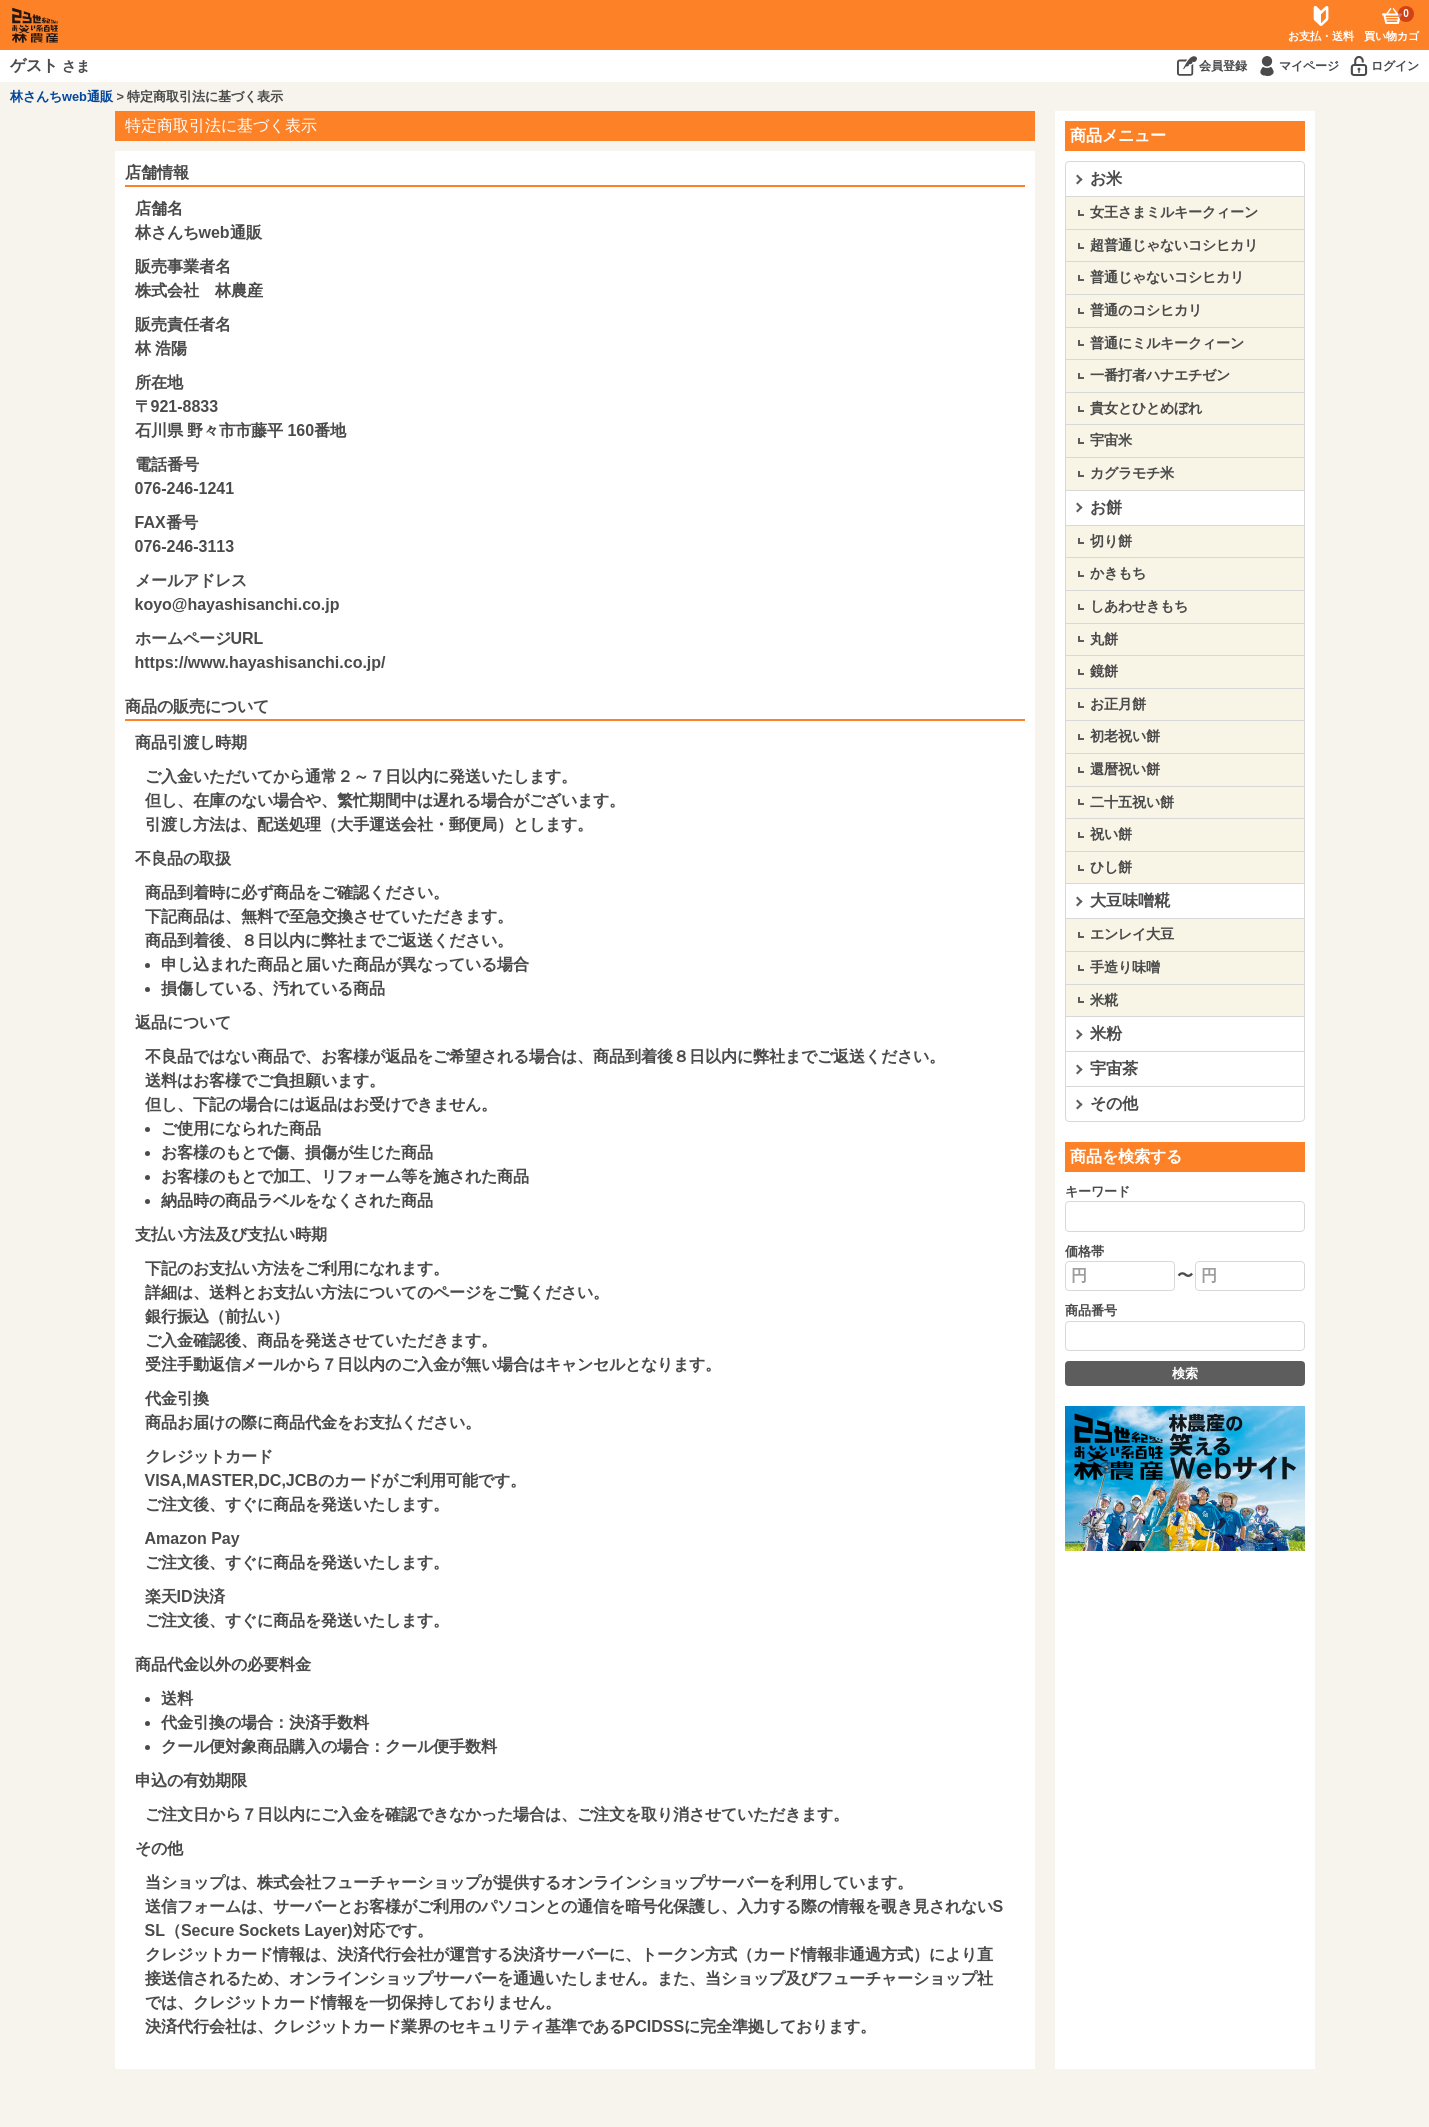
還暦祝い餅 (1125, 769)
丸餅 (1104, 639)
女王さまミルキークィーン (1174, 212)
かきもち (1118, 573)
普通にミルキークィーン (1167, 343)
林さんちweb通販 (61, 96)
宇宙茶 (1114, 1068)
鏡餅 (1104, 671)
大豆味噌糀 (1130, 900)
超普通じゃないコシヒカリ (1174, 245)
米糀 (1104, 1000)
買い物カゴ (1391, 24)
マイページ (1309, 66)
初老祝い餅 (1125, 736)
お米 (1106, 178)
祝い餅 (1111, 834)
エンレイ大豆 (1132, 934)
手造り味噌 (1125, 967)
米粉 (1106, 1033)
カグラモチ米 (1132, 473)
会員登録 (1223, 66)
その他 (1114, 1103)
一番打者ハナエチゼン (1160, 375)
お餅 (1106, 507)
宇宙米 (1111, 440)
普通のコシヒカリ (1146, 310)
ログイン (1395, 66)
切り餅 (1111, 541)
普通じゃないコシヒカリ (1167, 277)
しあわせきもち (1139, 606)
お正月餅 (1118, 704)
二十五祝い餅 (1132, 802)
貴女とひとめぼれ (1146, 408)
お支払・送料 (1321, 36)
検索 (1185, 1373)
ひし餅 (1111, 867)
